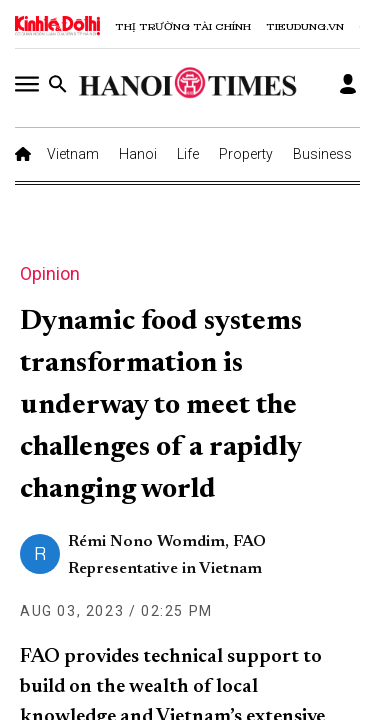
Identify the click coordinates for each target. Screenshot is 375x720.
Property (246, 154)
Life (188, 154)
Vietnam (73, 154)
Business (322, 154)
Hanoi (138, 154)
